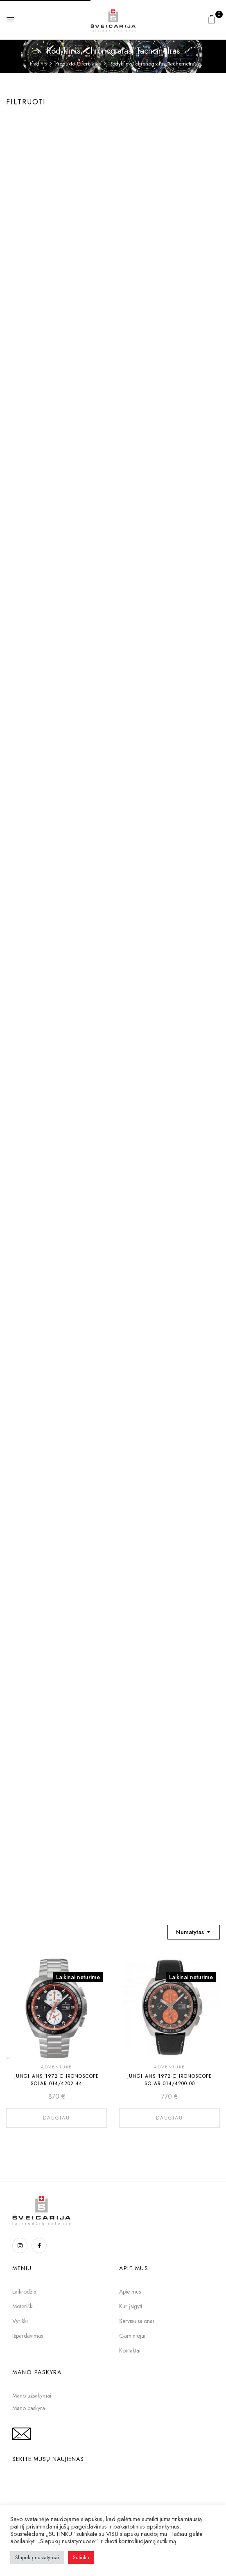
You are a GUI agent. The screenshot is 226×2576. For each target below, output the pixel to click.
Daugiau (56, 2118)
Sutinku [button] (81, 2557)
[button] (212, 19)
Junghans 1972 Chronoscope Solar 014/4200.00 (169, 2080)
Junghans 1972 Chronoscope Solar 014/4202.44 (56, 2080)
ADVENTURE (56, 2067)
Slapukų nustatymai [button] (37, 2557)
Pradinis (38, 64)
